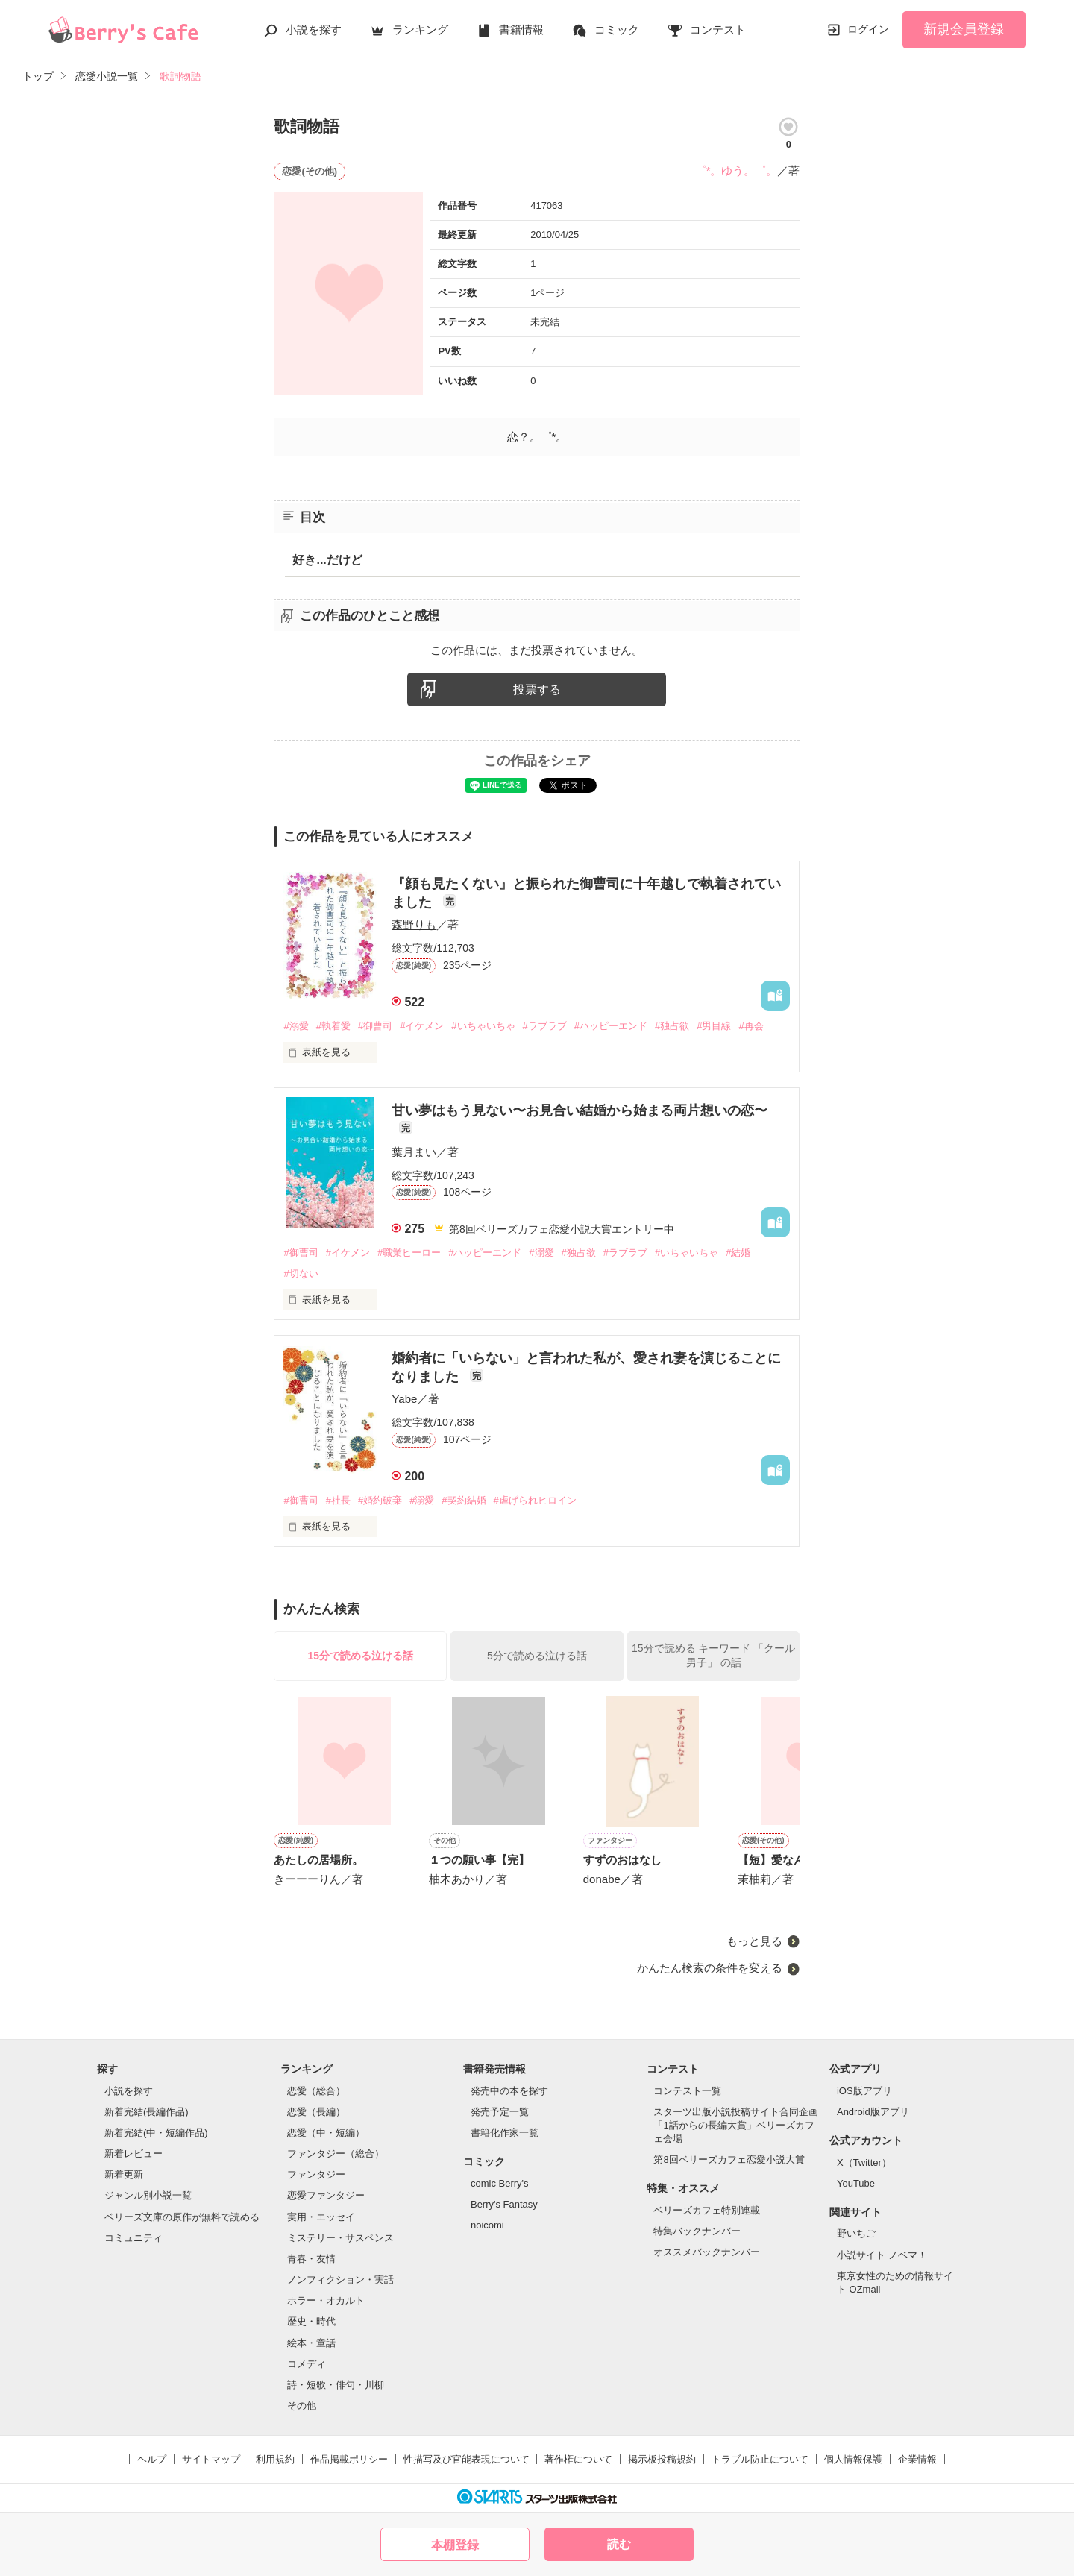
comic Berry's (500, 2183)
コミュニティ (133, 2237)
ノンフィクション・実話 (340, 2279)
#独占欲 (672, 1025)
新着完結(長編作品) (146, 2111)
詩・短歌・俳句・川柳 (335, 2384)
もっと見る (754, 1941)
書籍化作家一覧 (504, 2132)
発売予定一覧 (500, 2111)
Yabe (404, 1398)
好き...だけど (327, 559)
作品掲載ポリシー (349, 2459)
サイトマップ (211, 2459)
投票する (537, 689)
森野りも (414, 924)
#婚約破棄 (380, 1500)
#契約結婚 (464, 1500)
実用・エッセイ (321, 2216)
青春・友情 (311, 2258)
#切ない (300, 1273)
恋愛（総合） (316, 2090)
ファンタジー (316, 2174)
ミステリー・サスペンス (340, 2237)
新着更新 (123, 2174)
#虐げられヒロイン (535, 1500)
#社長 (338, 1500)
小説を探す (314, 29)
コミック (616, 29)
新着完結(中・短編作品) (156, 2132)
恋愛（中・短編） (326, 2132)
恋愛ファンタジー (326, 2195)
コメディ (306, 2363)
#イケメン (422, 1025)
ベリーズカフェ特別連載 (706, 2210)
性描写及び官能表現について (466, 2459)
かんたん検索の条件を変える (709, 1967)
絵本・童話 (311, 2343)
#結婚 (738, 1252)
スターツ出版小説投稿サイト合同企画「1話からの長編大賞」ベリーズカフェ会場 (735, 2125)
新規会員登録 (963, 29)
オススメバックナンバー (706, 2252)
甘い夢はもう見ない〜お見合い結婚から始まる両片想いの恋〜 (579, 1110)
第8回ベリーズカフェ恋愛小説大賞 (728, 2159)
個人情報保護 (853, 2459)
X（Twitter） (864, 2162)
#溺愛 (295, 1025)
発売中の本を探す (509, 2090)
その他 (301, 2405)
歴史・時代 (311, 2321)
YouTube (856, 2183)
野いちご (856, 2233)
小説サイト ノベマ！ (882, 2255)
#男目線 (714, 1025)
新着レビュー (133, 2153)
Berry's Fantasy (504, 2204)
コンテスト (718, 29)
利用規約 (275, 2459)
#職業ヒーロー (409, 1252)
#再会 (750, 1025)
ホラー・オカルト (326, 2300)
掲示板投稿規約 (662, 2459)
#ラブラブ (545, 1025)
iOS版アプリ (864, 2090)
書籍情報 (521, 29)
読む (619, 2544)
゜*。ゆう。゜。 (736, 170)
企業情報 (917, 2459)
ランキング (420, 29)
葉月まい (414, 1152)
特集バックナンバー (697, 2231)
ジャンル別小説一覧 (148, 2195)
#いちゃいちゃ (483, 1025)
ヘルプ (151, 2459)
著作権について (578, 2459)
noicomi (487, 2225)
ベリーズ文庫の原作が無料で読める (182, 2216)
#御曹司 (375, 1025)
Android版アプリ (873, 2111)
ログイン (868, 29)
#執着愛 (333, 1025)
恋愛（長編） (316, 2111)
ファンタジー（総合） (335, 2153)
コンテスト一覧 (687, 2090)
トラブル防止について (760, 2459)
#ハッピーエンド (610, 1025)
